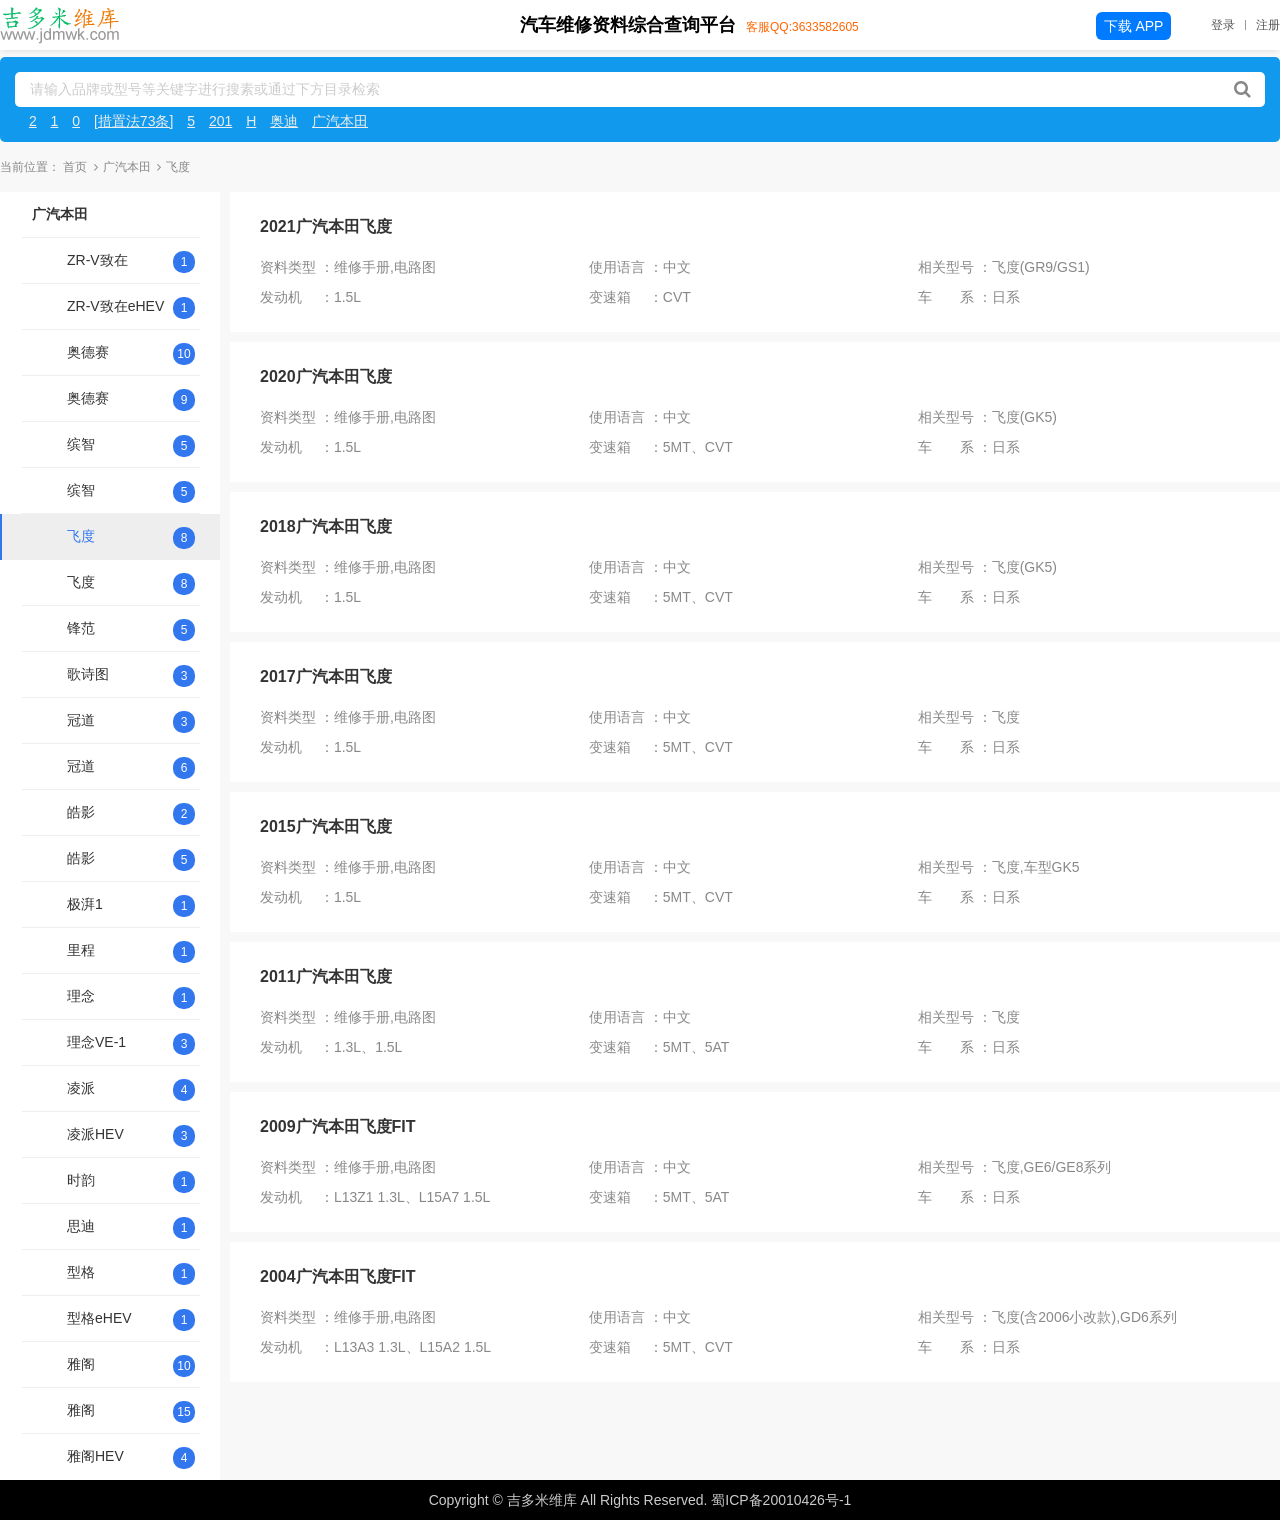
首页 (75, 167)
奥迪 (284, 121)
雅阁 (81, 1364)
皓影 (81, 812)
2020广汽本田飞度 (326, 376)
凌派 (81, 1088)
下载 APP (1134, 26)
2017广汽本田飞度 (326, 676)
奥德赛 (88, 352)
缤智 (81, 444)
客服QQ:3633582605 (802, 27)
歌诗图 (88, 674)
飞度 (81, 536)
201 (220, 121)
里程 (81, 950)
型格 (81, 1272)
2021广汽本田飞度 (326, 226)
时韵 (81, 1180)
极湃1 (85, 904)
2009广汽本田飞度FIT (338, 1126)
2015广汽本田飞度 (326, 826)
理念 (81, 996)
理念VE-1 (96, 1042)
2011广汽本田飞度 (326, 976)
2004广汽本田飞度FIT (338, 1276)
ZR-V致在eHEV (115, 306)
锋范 (81, 628)
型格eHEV (99, 1318)
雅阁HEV (95, 1456)
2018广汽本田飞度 (326, 526)
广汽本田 (340, 121)
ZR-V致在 (97, 260)
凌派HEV (95, 1134)
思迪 (81, 1226)
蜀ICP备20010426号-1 (781, 1500)
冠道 (81, 720)
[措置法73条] (133, 121)
